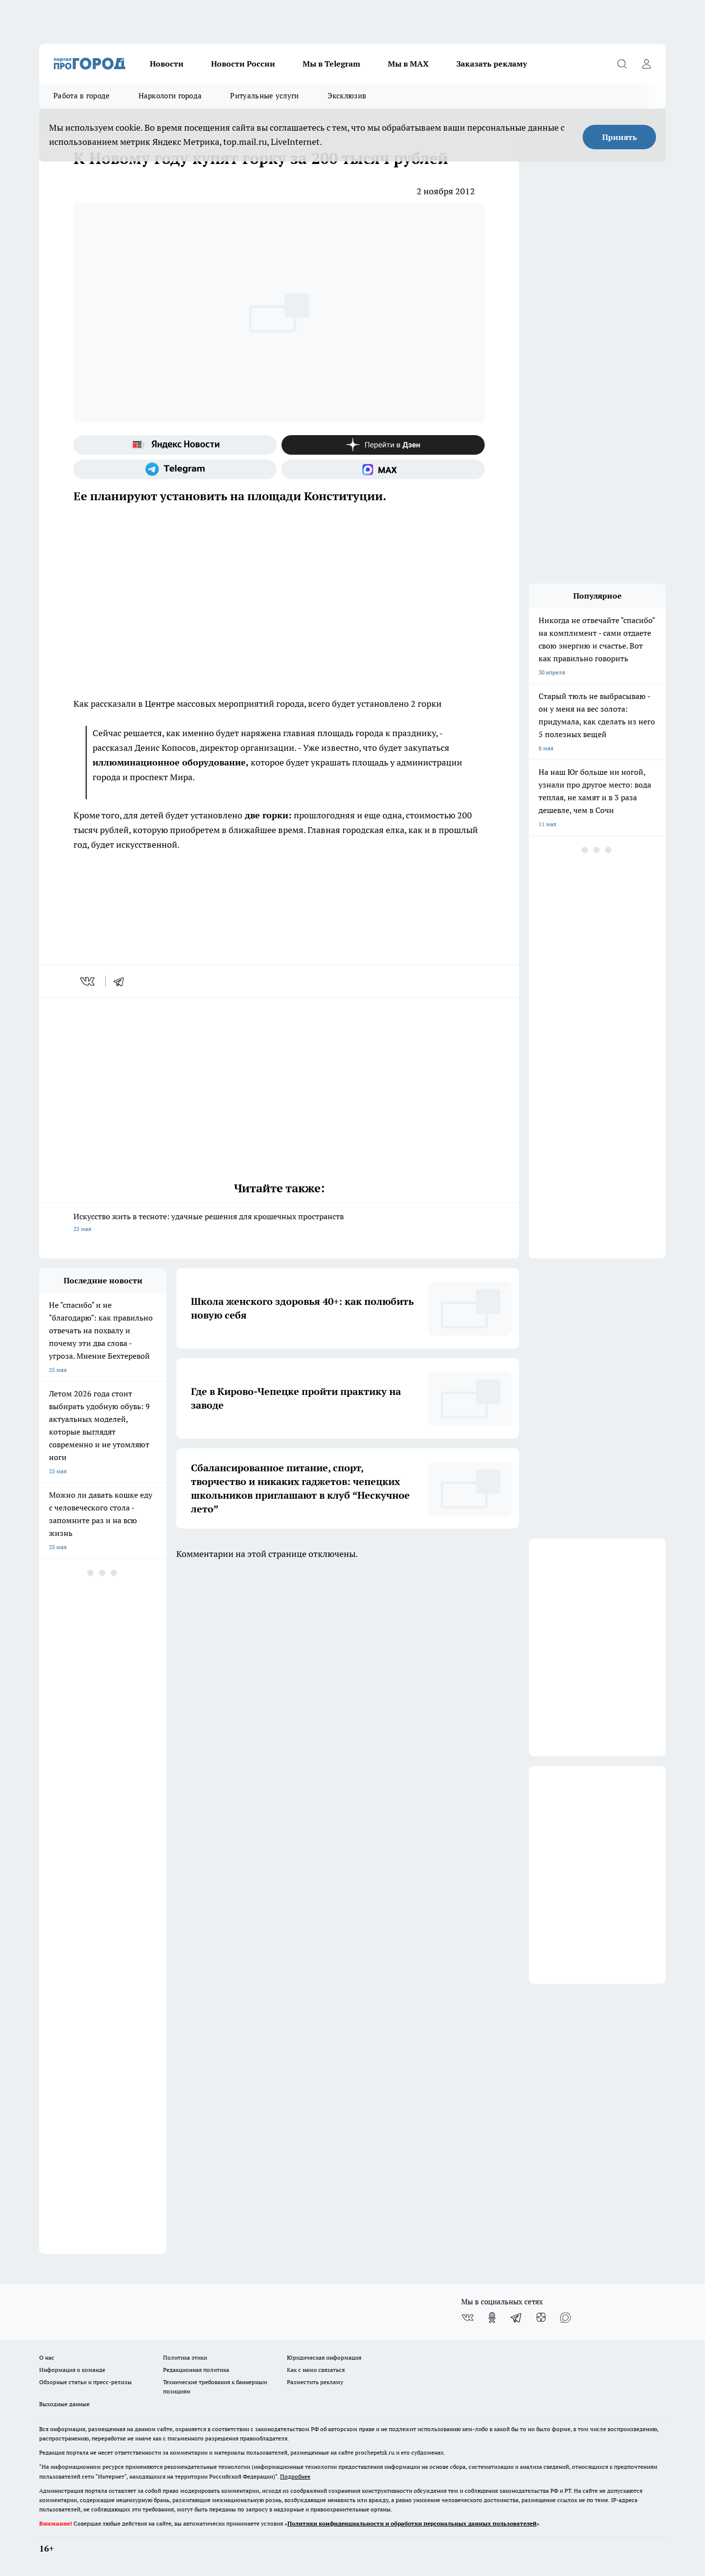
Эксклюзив (347, 95)
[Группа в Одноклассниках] (492, 2317)
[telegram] (122, 981)
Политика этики (185, 2357)
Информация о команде (72, 2369)
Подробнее (295, 2476)
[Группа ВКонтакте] (467, 2317)
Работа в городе (81, 95)
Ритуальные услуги (264, 95)
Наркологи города (170, 95)
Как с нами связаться (316, 2369)
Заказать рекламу (491, 64)
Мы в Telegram (331, 64)
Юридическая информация (324, 2357)
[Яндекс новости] (175, 445)
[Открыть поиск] (622, 63)
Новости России (243, 64)
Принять (619, 137)
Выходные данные (64, 2404)
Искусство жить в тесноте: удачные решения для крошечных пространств (279, 1223)
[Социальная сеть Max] (383, 469)
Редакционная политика (196, 2369)
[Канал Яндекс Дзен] (383, 445)
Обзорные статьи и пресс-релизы (85, 2382)
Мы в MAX (408, 64)
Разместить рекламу (315, 2382)
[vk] (88, 981)
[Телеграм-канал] (175, 469)
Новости (167, 64)
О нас (46, 2357)
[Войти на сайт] (646, 63)
